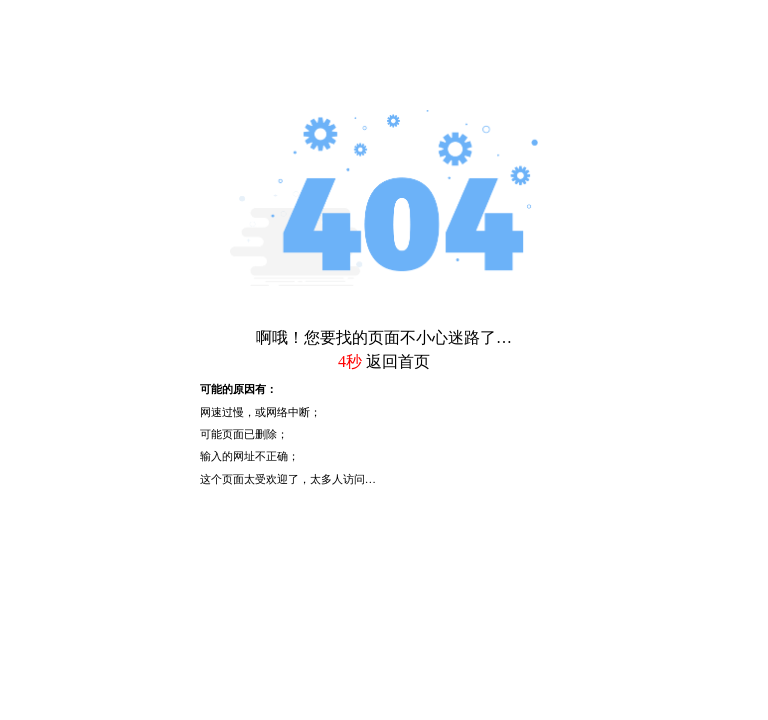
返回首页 (398, 361)
